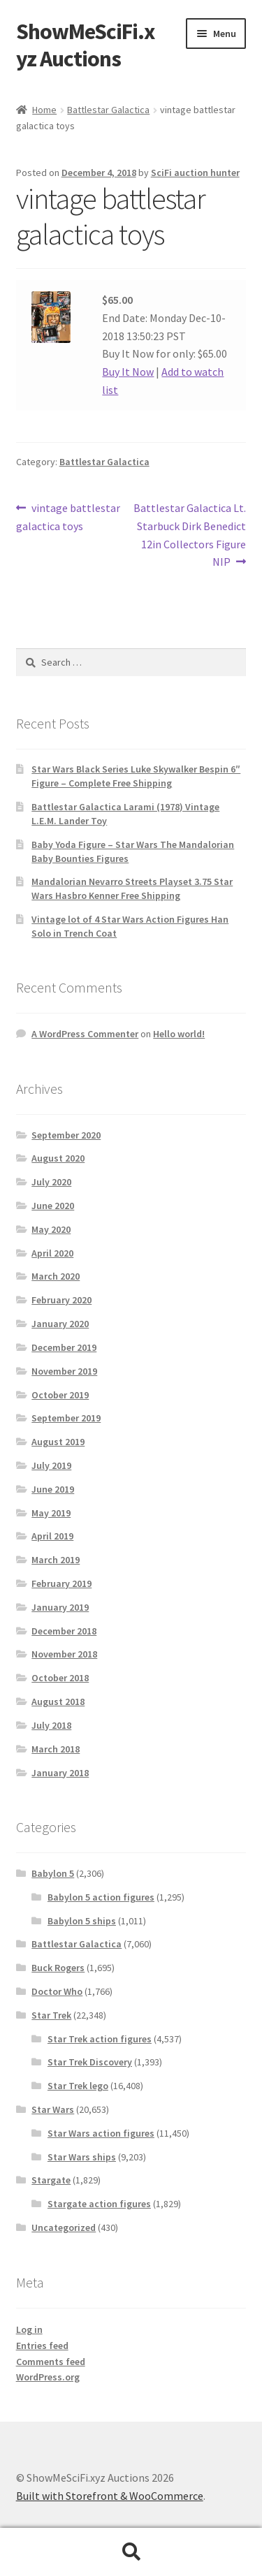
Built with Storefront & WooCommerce (109, 2496)
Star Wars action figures (101, 2133)
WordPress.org (48, 2377)
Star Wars (52, 2109)
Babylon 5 (52, 1873)
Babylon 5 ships (82, 1921)
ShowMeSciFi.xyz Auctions (85, 45)
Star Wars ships (82, 2157)
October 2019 (60, 1395)
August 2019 (58, 1441)
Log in (29, 2329)
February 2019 (61, 1583)
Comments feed (50, 2361)
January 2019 (60, 1607)
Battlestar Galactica (108, 109)
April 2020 (52, 1253)
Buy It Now (128, 372)
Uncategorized (63, 2227)
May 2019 (51, 1513)
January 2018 (60, 1772)
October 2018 (60, 1677)
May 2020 (51, 1229)
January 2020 (60, 1323)
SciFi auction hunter (195, 172)
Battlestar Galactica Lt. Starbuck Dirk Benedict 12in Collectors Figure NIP (189, 534)
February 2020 (61, 1300)
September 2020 (66, 1135)
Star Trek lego (78, 2085)
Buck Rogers (58, 1967)
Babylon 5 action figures (101, 1897)
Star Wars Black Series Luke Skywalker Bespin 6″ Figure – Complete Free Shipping (135, 776)
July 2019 (51, 1465)
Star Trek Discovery (90, 2062)
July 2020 (51, 1182)
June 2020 (52, 1205)
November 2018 (64, 1654)
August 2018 (58, 1701)
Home (44, 109)
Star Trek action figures (100, 2039)
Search (131, 2552)
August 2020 (58, 1158)
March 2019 (55, 1559)
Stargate (51, 2180)
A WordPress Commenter (84, 1033)
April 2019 (52, 1536)
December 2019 (63, 1347)
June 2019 (52, 1489)
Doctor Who (56, 1991)
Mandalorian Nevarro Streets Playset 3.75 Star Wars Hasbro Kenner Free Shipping (132, 888)
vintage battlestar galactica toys (68, 516)
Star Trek (51, 2015)
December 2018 (63, 1631)
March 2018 (55, 1749)
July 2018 (51, 1725)
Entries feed (42, 2345)
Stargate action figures (99, 2203)
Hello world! (179, 1033)
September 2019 (66, 1418)
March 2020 (55, 1276)
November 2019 (64, 1371)
